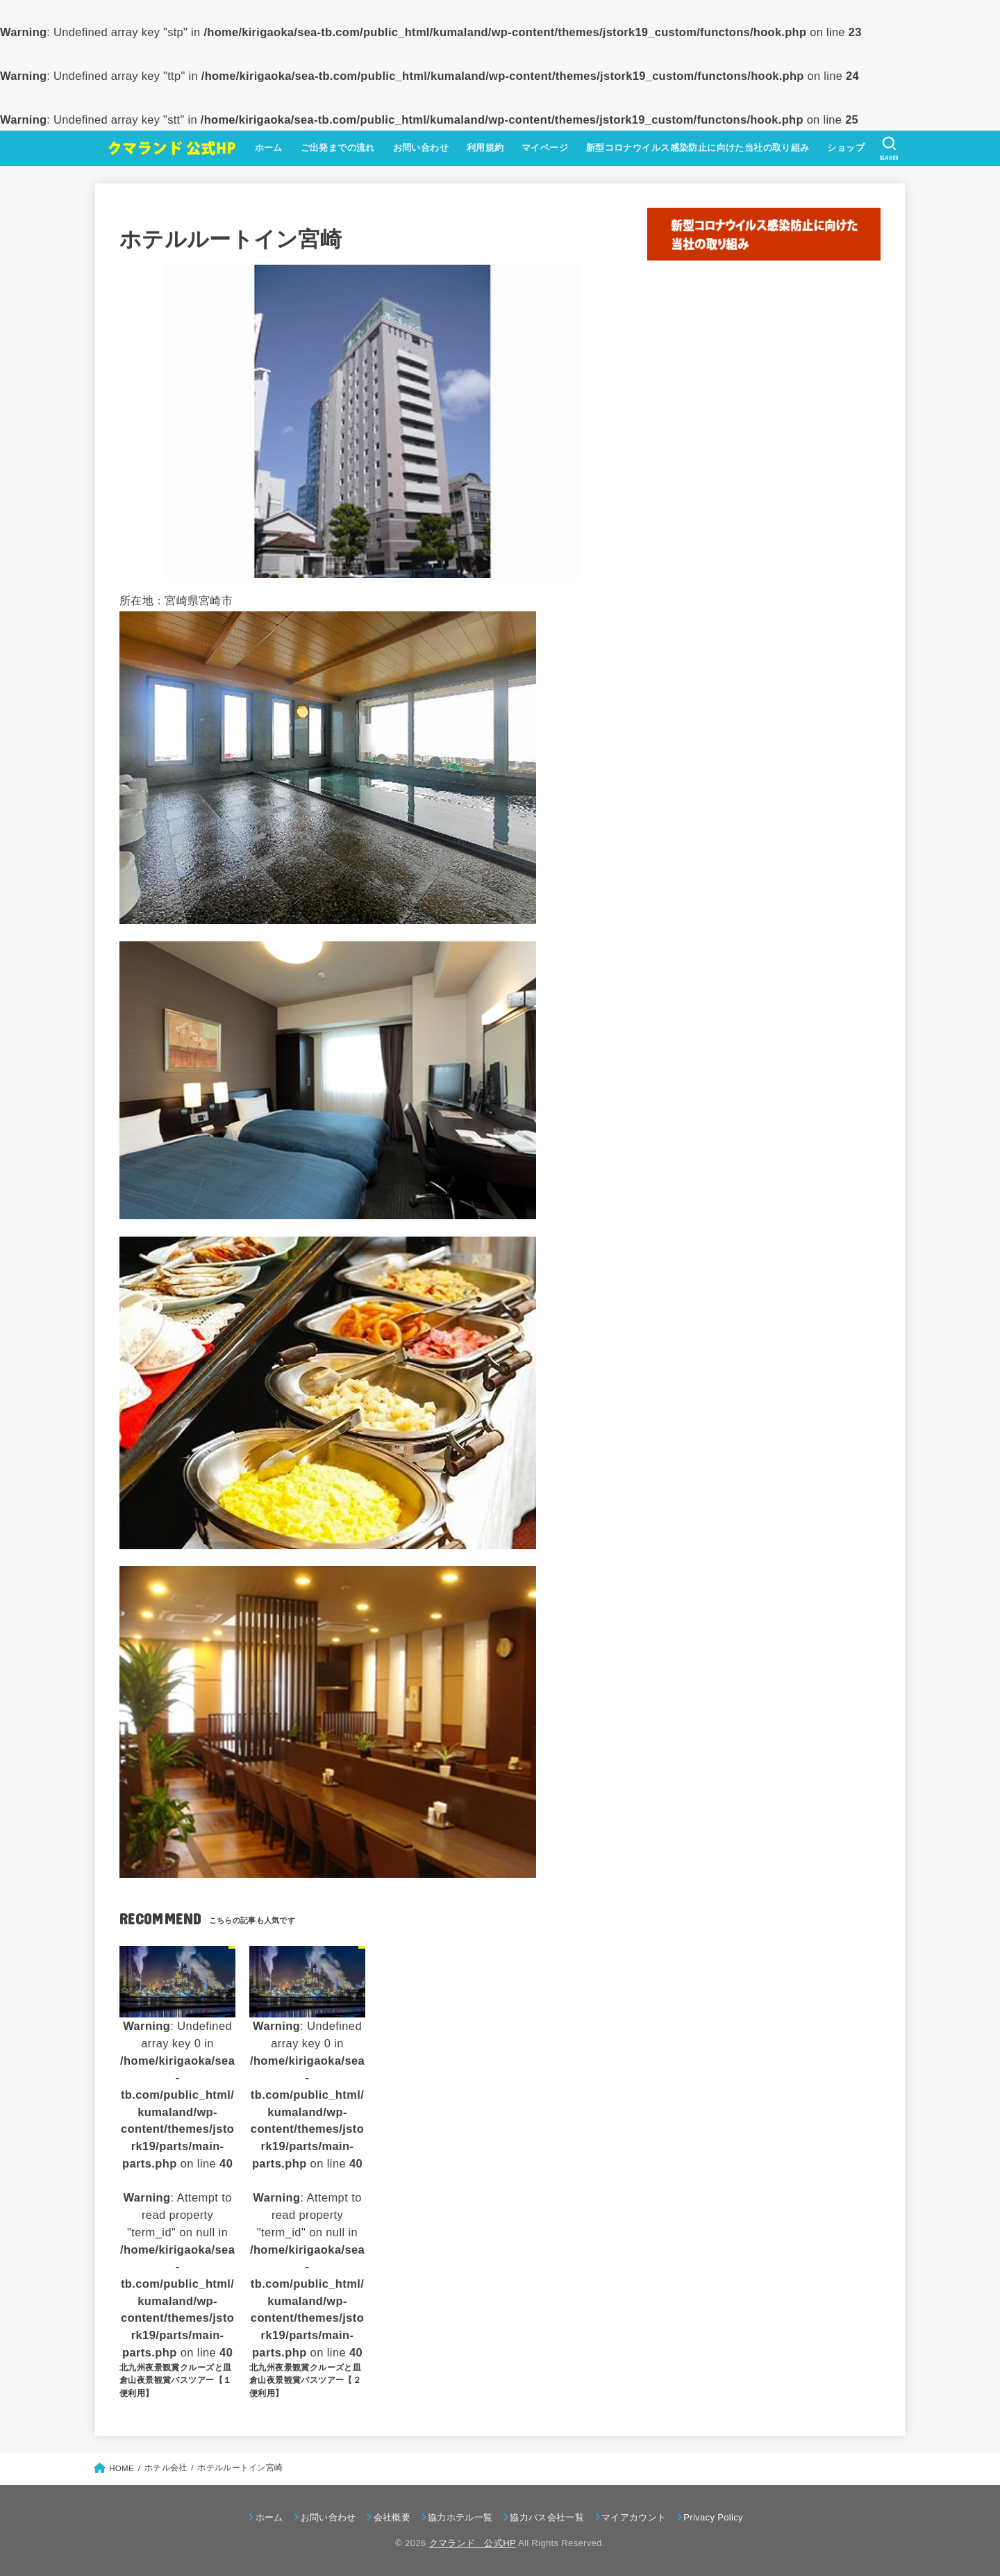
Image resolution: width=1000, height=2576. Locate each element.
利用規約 (482, 147)
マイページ (542, 147)
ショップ (843, 147)
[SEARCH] (888, 149)
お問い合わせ (417, 147)
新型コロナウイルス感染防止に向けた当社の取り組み (694, 147)
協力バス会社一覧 (547, 2517)
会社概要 (392, 2517)
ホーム (265, 147)
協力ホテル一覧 (460, 2517)
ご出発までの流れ (334, 147)
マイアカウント (633, 2517)
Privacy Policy (713, 2517)
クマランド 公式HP (472, 2543)
